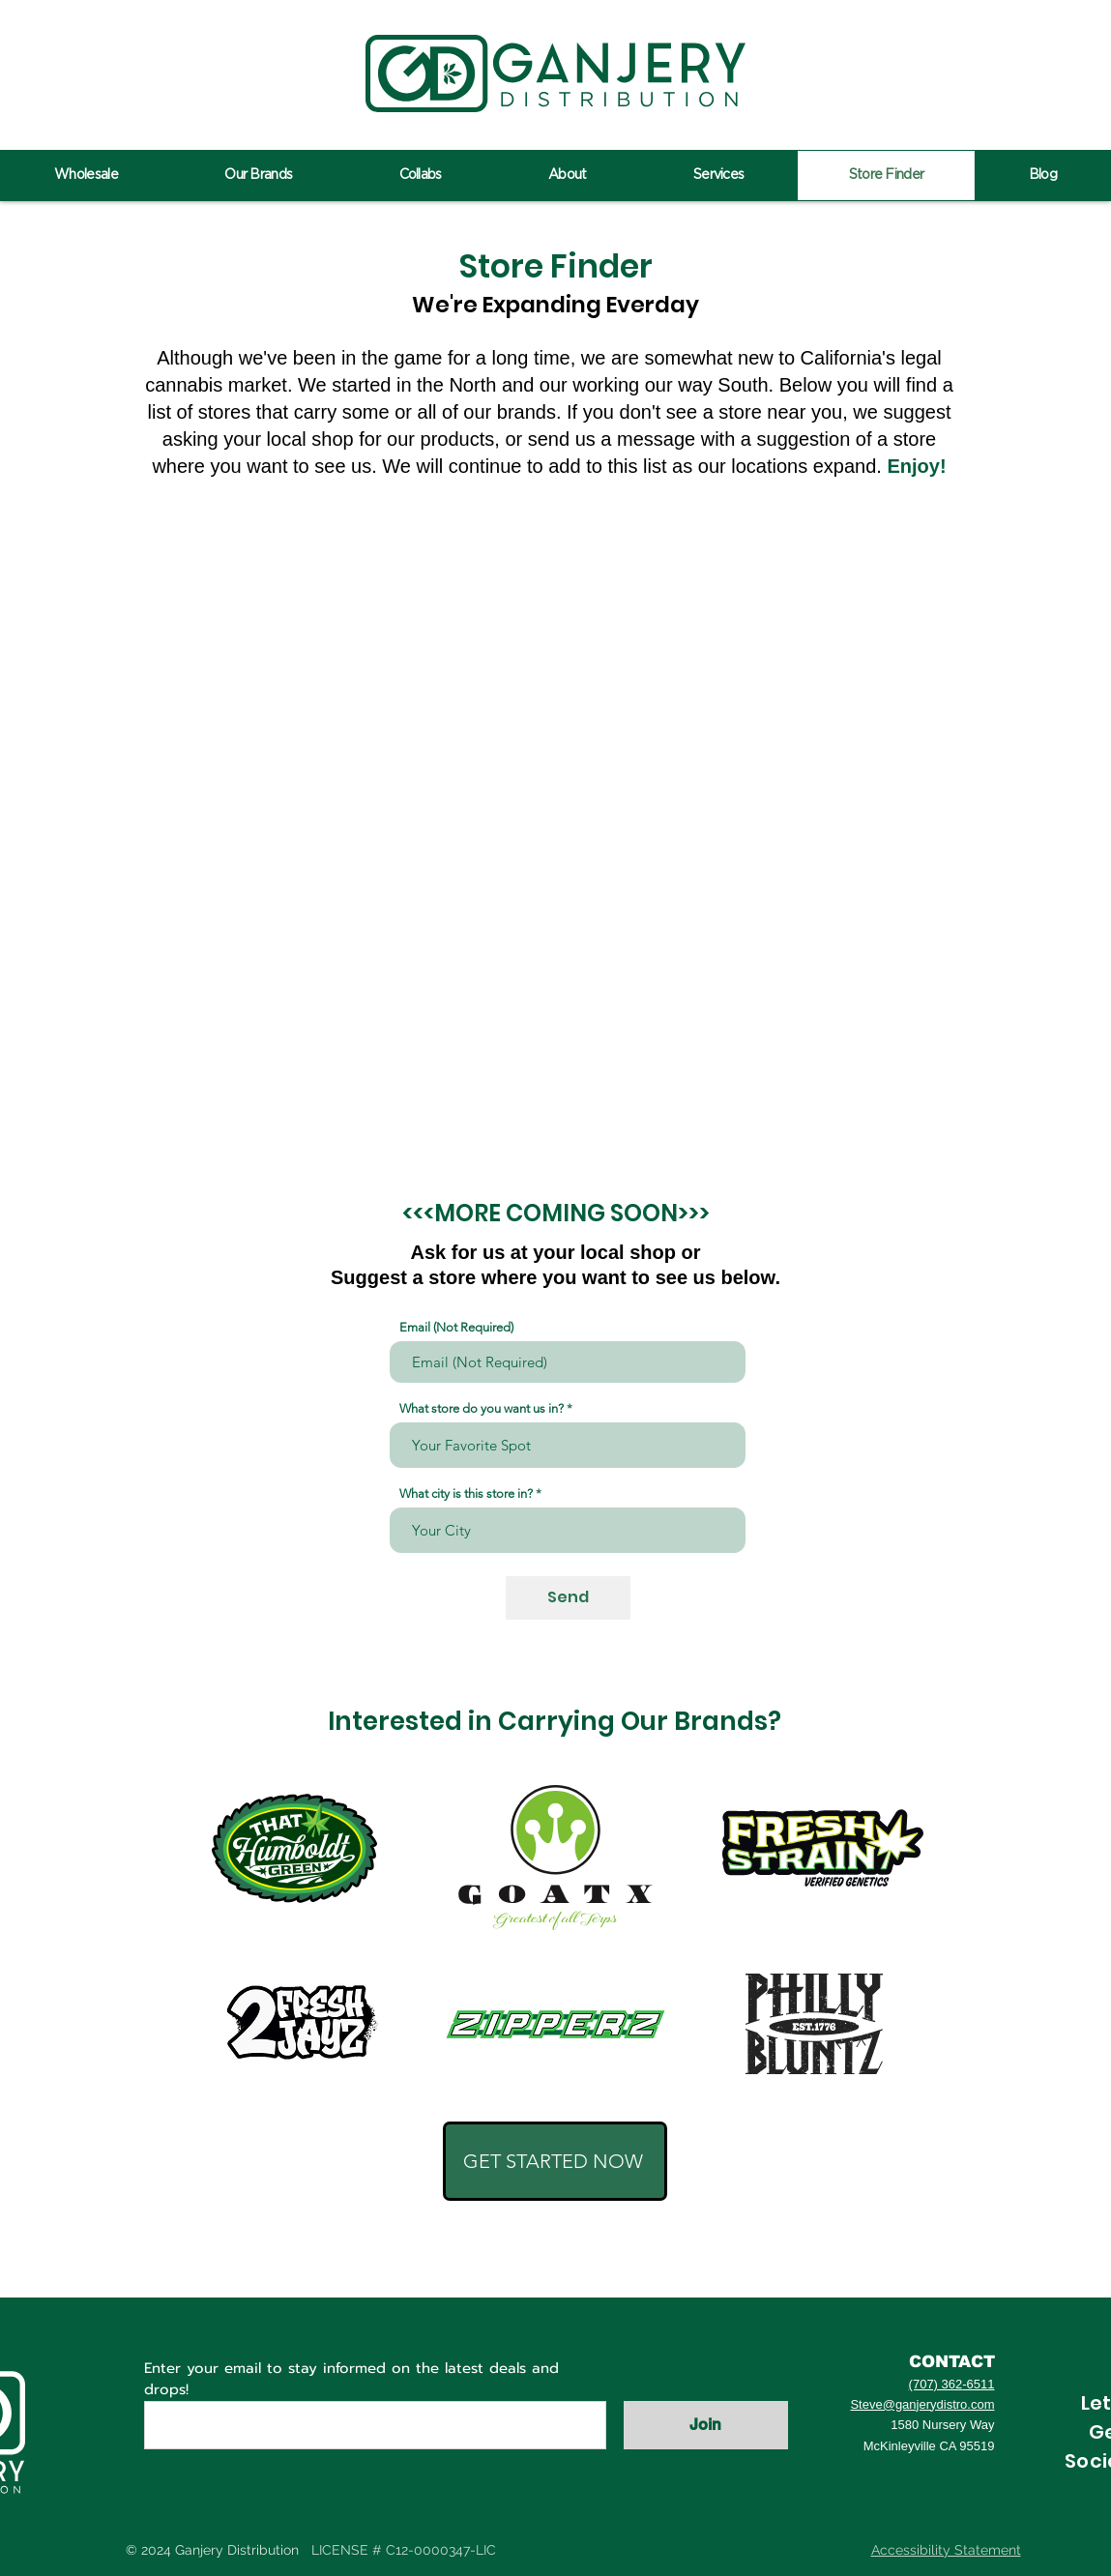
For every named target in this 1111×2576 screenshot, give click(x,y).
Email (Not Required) (456, 1327)
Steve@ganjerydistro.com (922, 2404)
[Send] (568, 1598)
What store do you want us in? (481, 1408)
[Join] (706, 2425)
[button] (555, 2161)
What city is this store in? (466, 1493)
